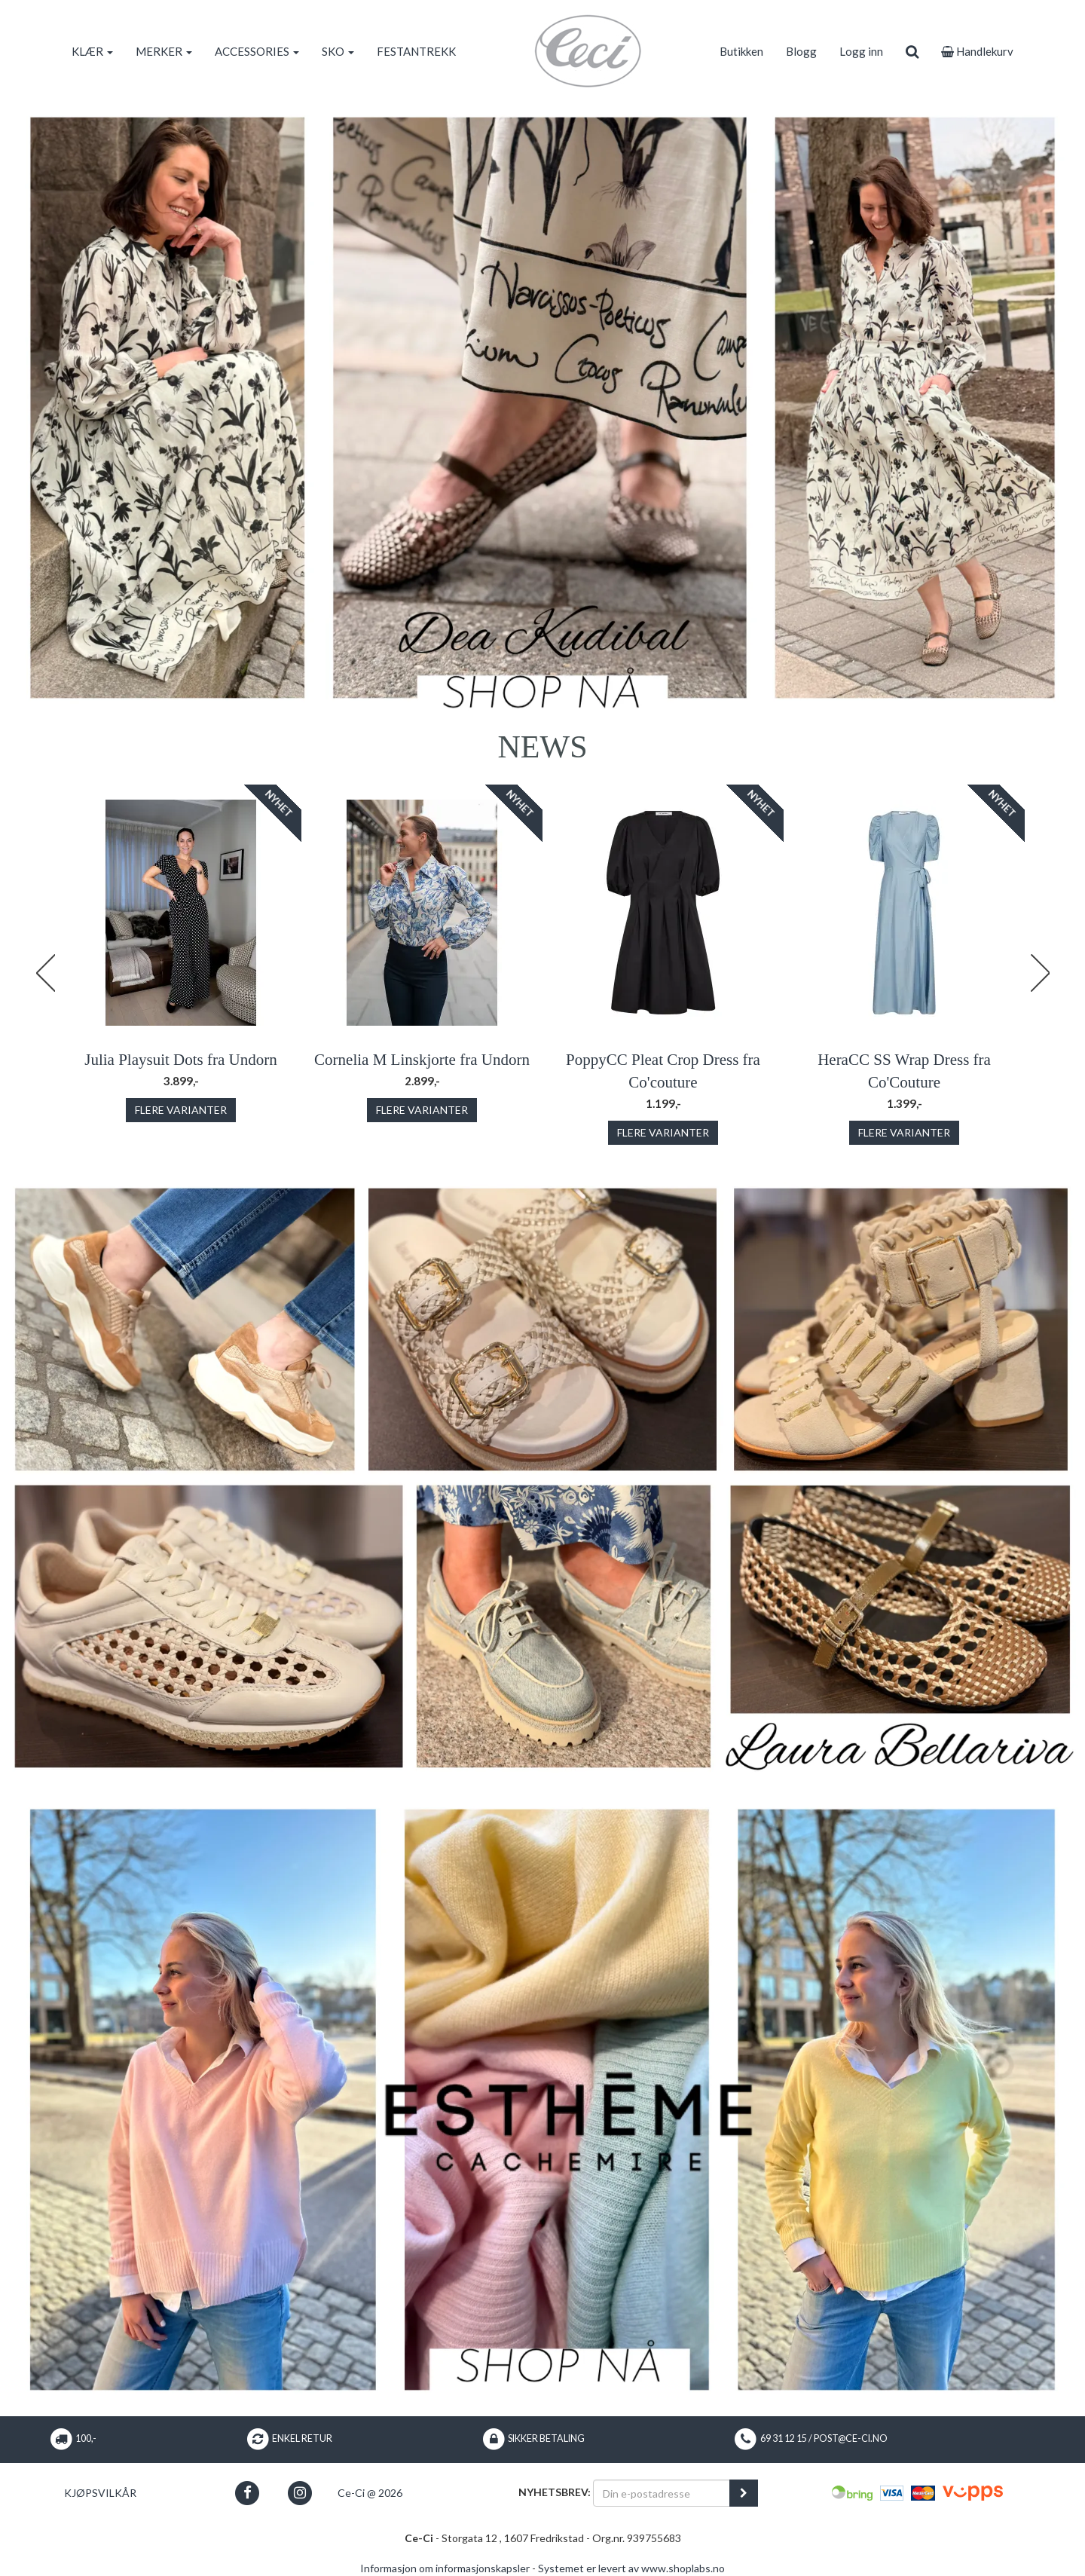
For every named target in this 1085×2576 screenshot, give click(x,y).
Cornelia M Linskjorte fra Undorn (422, 1060)
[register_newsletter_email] (743, 2493)
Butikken (741, 51)
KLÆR (92, 51)
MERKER (164, 51)
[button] (247, 2492)
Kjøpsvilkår (100, 2492)
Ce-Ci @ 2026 (370, 2492)
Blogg (801, 51)
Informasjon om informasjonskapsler (445, 2568)
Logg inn (861, 51)
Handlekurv (977, 51)
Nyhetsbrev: (554, 2492)
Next (1039, 973)
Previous (45, 973)
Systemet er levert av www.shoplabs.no (631, 2568)
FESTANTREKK (416, 51)
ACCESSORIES (257, 51)
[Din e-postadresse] (661, 2493)
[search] (912, 51)
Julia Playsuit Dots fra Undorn (180, 1060)
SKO (338, 51)
